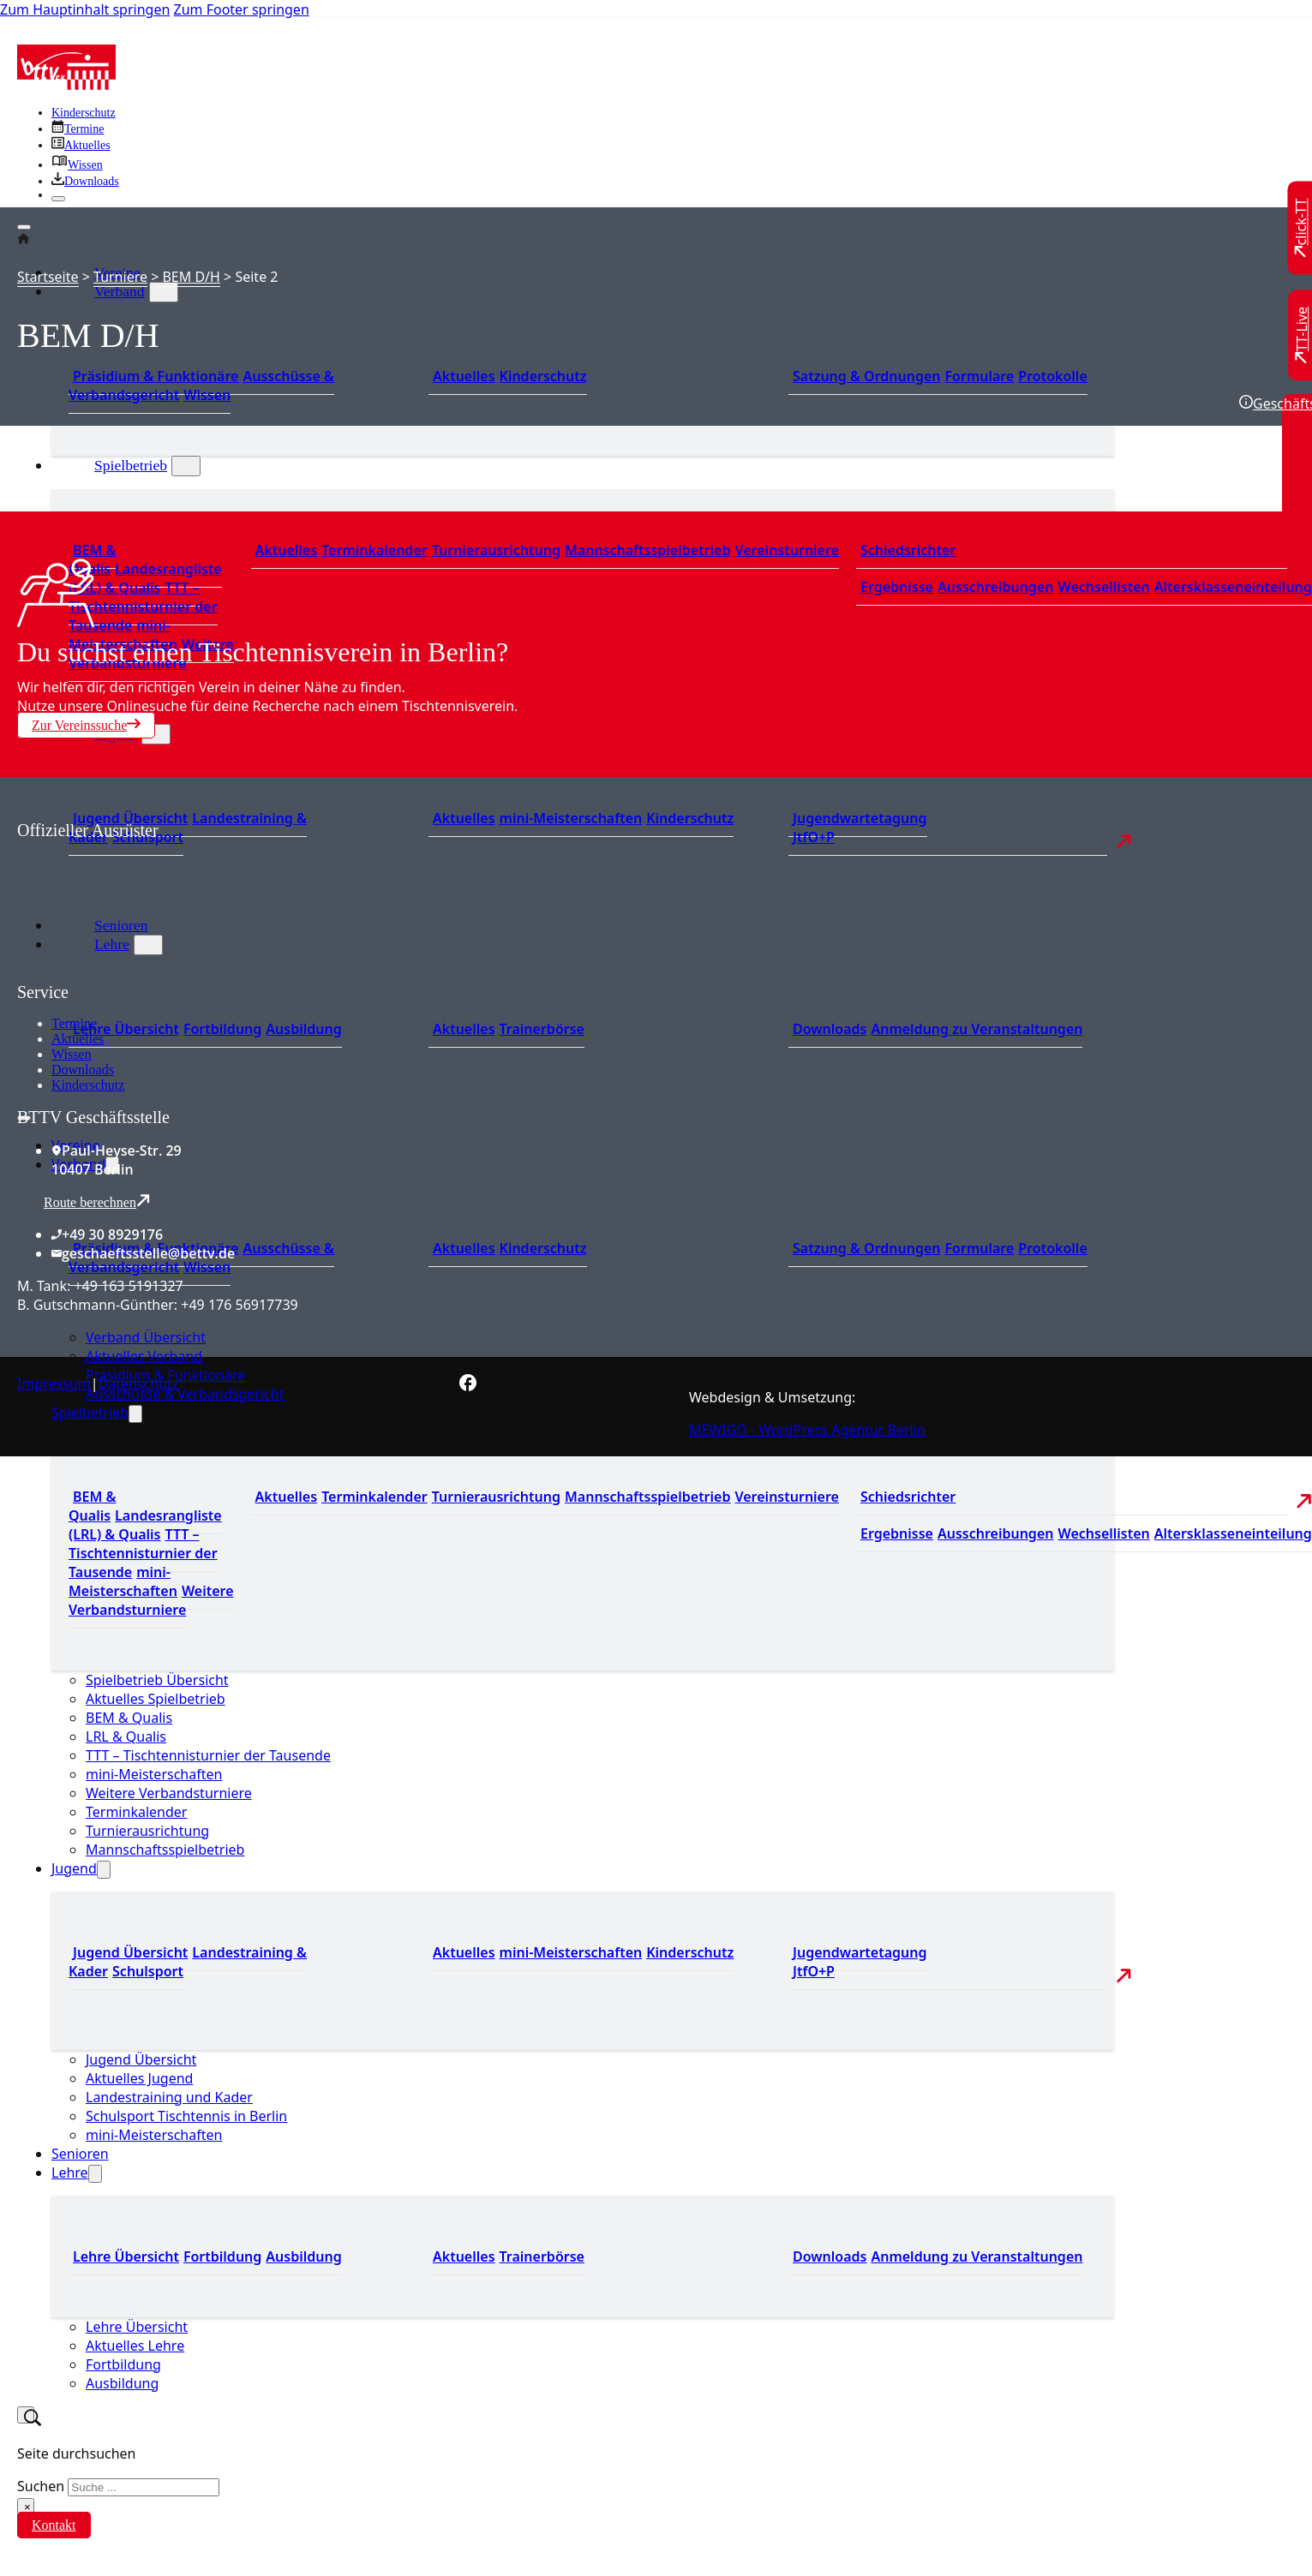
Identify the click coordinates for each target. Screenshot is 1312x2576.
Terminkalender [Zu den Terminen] (374, 550)
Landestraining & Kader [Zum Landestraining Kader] (188, 827)
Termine (74, 1023)
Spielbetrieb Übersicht (157, 1680)
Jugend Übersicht (141, 2059)
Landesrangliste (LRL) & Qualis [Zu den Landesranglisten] (145, 578)
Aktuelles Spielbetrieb (155, 1698)
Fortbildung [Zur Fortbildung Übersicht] (222, 1028)
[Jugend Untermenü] (156, 734)
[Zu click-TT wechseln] (1301, 228)
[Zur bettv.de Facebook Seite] (467, 1386)
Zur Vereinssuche (86, 724)
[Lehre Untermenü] (95, 2174)
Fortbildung (123, 2364)
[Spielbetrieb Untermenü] (186, 466)
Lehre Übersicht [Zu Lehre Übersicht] (126, 1028)
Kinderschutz (87, 1085)
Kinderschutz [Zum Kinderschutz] (83, 112)
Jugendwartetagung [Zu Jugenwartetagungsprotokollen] (860, 818)
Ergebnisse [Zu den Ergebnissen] (896, 586)
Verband (119, 291)
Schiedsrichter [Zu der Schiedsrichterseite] (908, 550)
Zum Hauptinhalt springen (85, 9)
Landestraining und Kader (169, 2097)
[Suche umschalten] (25, 2415)
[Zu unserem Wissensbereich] (77, 164)
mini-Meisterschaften (154, 1774)
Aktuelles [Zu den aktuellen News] (464, 1028)
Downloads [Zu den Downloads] (829, 1028)
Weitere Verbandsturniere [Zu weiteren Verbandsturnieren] (151, 1600)
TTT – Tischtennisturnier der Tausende (208, 1755)
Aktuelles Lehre (135, 2345)
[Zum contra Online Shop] (145, 972)
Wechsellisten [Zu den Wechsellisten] (1103, 586)
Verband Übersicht (146, 1337)
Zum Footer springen (241, 9)
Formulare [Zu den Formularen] (979, 376)
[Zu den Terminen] (77, 129)
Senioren (80, 2153)
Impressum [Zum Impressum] (54, 1383)
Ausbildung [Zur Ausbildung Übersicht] (303, 1028)
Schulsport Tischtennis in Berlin (186, 2116)
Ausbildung (122, 2383)
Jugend (74, 1868)
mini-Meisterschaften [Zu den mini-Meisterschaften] (571, 818)
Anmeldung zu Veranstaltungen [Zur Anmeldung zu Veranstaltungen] (976, 1028)
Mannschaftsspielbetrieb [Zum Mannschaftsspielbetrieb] (648, 550)
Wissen (71, 1054)
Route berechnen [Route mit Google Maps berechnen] (97, 1201)
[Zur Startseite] (66, 84)
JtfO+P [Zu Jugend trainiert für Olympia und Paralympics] (814, 837)
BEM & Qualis (129, 1717)
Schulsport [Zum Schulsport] (147, 837)
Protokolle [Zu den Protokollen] (1052, 376)
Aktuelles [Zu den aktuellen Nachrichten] (286, 550)
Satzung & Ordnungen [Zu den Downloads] (866, 376)
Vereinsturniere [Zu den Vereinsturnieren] (786, 550)
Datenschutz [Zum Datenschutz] (139, 1383)
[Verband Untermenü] (163, 292)
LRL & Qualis (126, 1736)
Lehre (69, 2172)
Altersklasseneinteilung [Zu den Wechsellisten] (1233, 586)
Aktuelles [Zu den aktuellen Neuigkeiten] (464, 818)
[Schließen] (58, 198)
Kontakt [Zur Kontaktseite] (54, 2525)
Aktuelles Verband (144, 1356)
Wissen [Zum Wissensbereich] (207, 395)
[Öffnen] (24, 227)
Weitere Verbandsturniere (169, 1793)
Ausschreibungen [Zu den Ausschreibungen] (996, 586)
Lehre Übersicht (137, 2326)
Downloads (82, 1069)
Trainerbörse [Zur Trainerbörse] (542, 1028)
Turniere (120, 276)
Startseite (48, 276)
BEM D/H (190, 276)
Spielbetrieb (130, 465)
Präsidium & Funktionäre (155, 376)
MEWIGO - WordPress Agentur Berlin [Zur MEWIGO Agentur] (807, 1429)
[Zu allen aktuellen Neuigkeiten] (81, 145)
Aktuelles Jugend (139, 2078)
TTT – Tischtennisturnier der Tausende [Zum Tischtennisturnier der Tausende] (143, 606)
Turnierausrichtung (147, 1830)
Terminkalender (136, 1811)
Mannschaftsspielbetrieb (165, 1849)
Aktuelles (77, 1038)
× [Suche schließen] (27, 2507)
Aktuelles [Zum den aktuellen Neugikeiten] (464, 376)
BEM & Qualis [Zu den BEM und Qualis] (92, 1506)
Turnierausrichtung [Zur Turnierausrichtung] (496, 550)
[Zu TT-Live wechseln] (1301, 335)
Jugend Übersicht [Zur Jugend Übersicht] (130, 1952)
